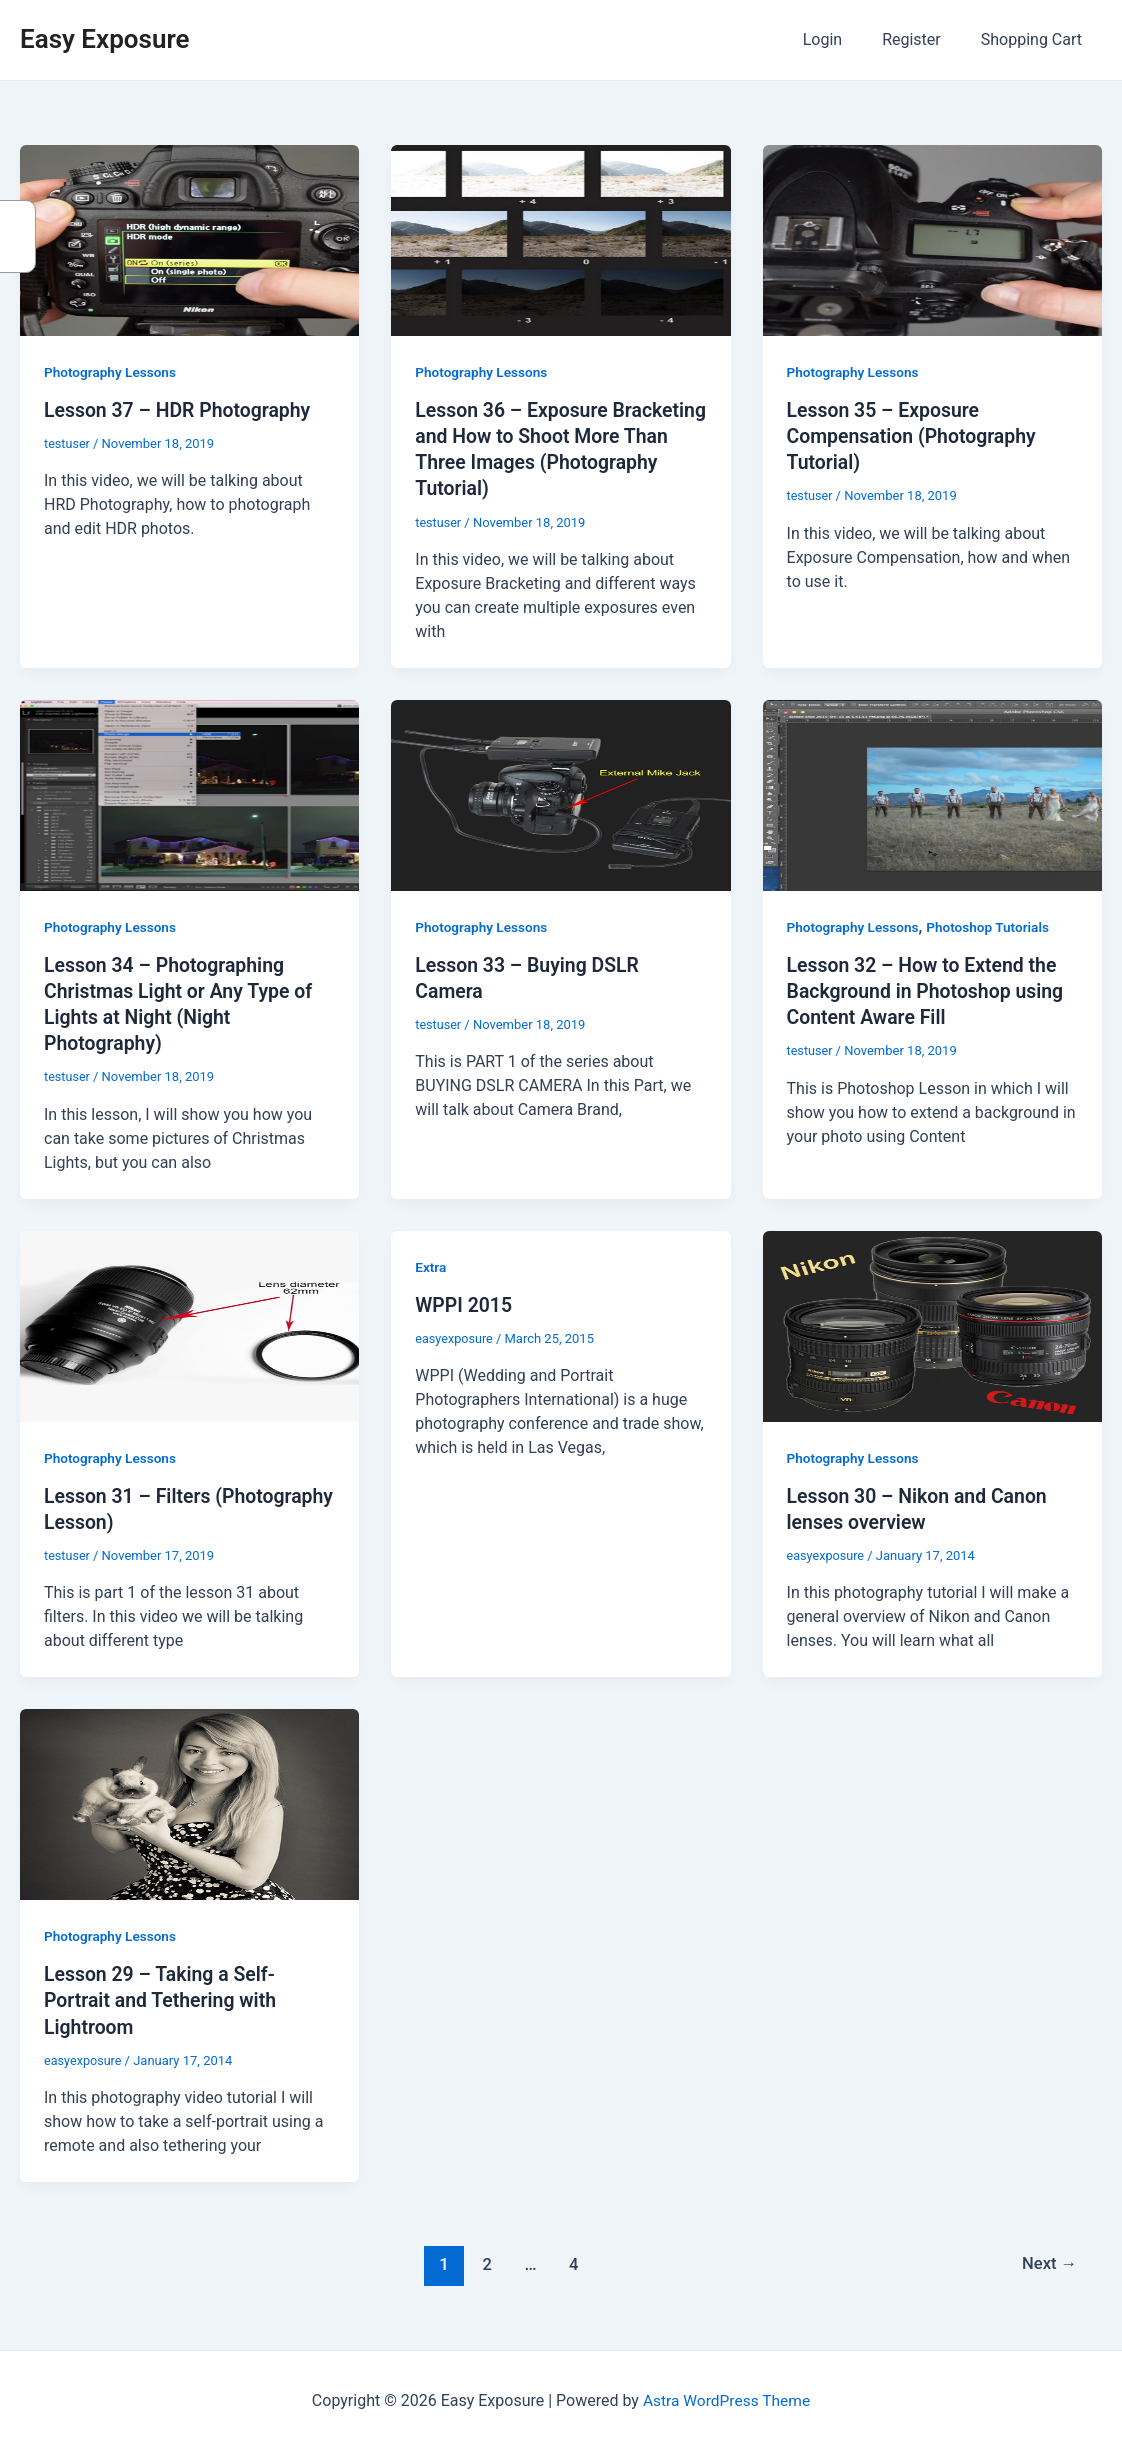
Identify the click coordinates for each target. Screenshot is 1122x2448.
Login (842, 39)
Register (923, 39)
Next (1048, 2261)
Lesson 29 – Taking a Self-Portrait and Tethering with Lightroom (163, 1998)
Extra (431, 1265)
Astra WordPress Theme (726, 2397)
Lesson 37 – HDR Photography (181, 410)
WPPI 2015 (465, 1303)
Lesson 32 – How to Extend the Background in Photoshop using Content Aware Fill (929, 990)
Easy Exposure (105, 39)
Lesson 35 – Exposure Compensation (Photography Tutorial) (915, 436)
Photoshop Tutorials (993, 926)
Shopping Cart (1035, 39)
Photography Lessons (112, 372)
